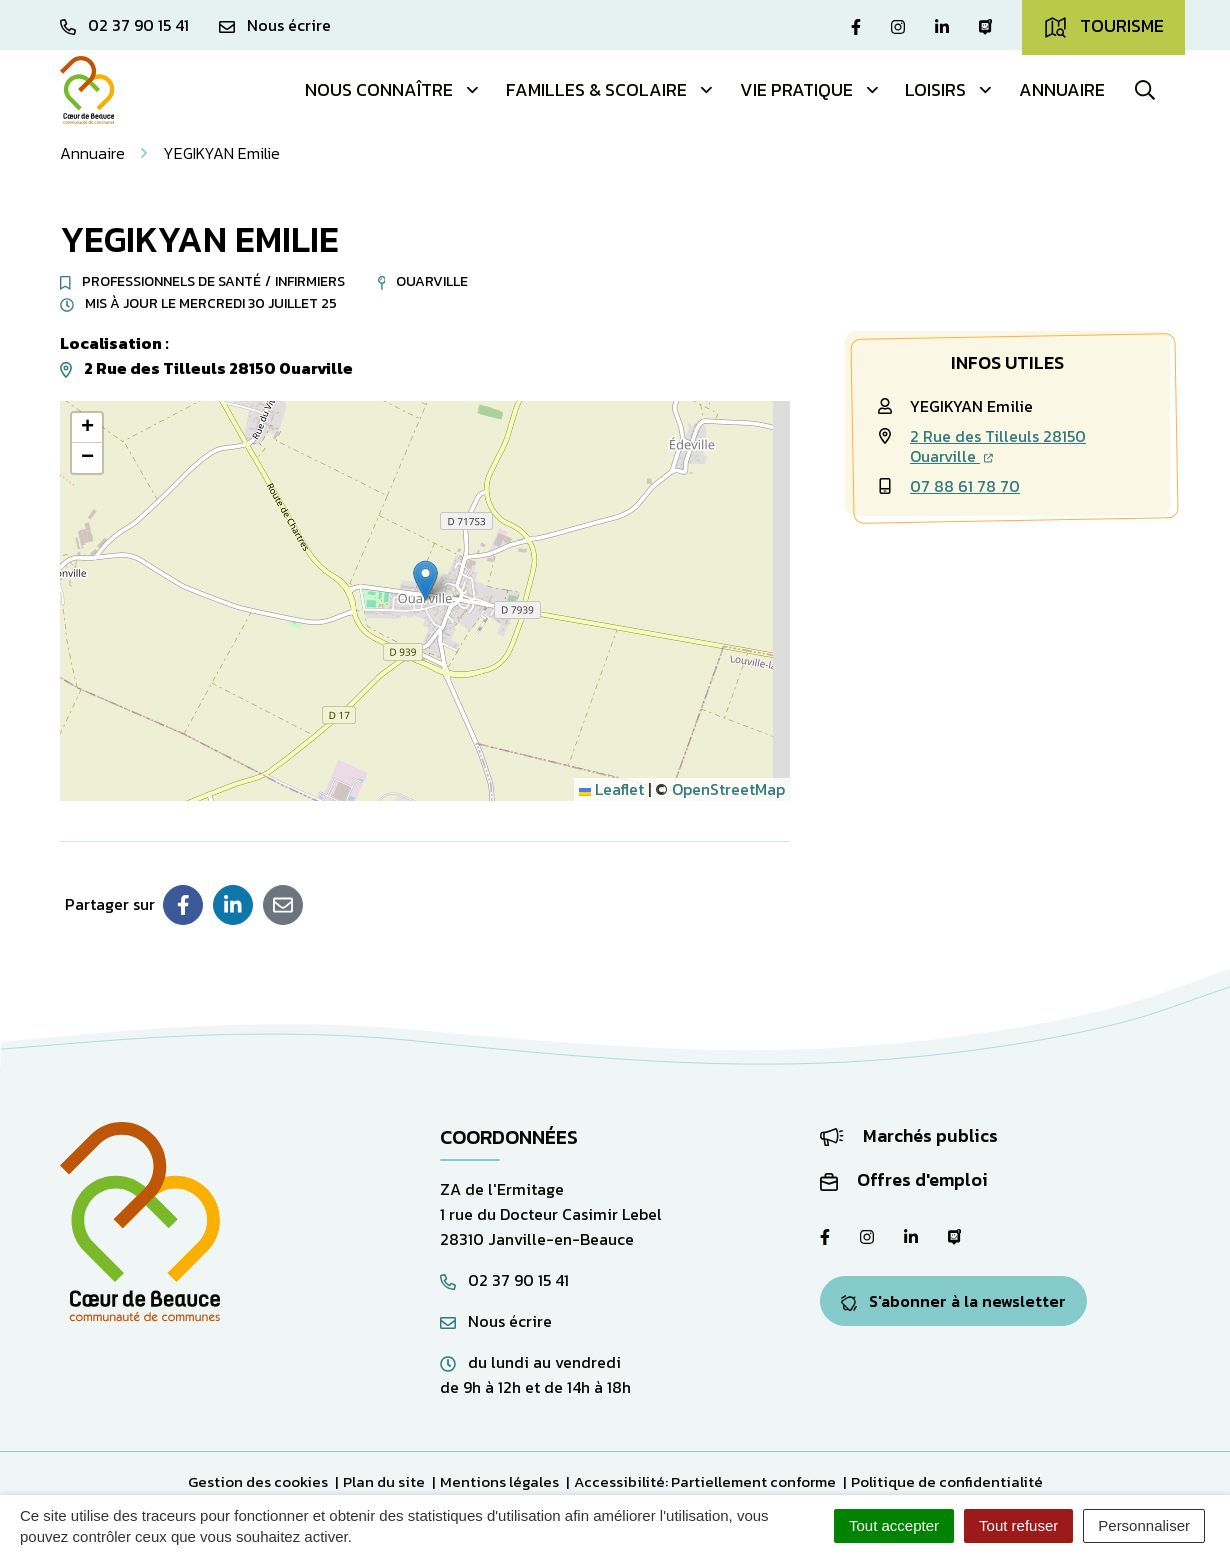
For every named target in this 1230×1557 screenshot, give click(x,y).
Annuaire (1062, 89)
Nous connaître (393, 89)
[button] (425, 580)
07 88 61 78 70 (965, 486)
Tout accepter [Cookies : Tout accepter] (894, 1525)
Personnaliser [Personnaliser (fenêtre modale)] (1144, 1525)
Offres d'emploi (904, 1179)
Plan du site (384, 1481)
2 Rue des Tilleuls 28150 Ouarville (998, 446)
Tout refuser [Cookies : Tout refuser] (1018, 1525)
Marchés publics (909, 1135)
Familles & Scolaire (610, 89)
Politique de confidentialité (947, 1481)
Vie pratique (810, 89)
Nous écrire (496, 1321)
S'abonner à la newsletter (953, 1301)
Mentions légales (499, 1481)
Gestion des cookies (258, 1481)
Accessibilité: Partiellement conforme (705, 1481)
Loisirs (949, 89)
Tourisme (1103, 26)
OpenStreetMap (728, 789)
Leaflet (611, 789)
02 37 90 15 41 (504, 1280)
